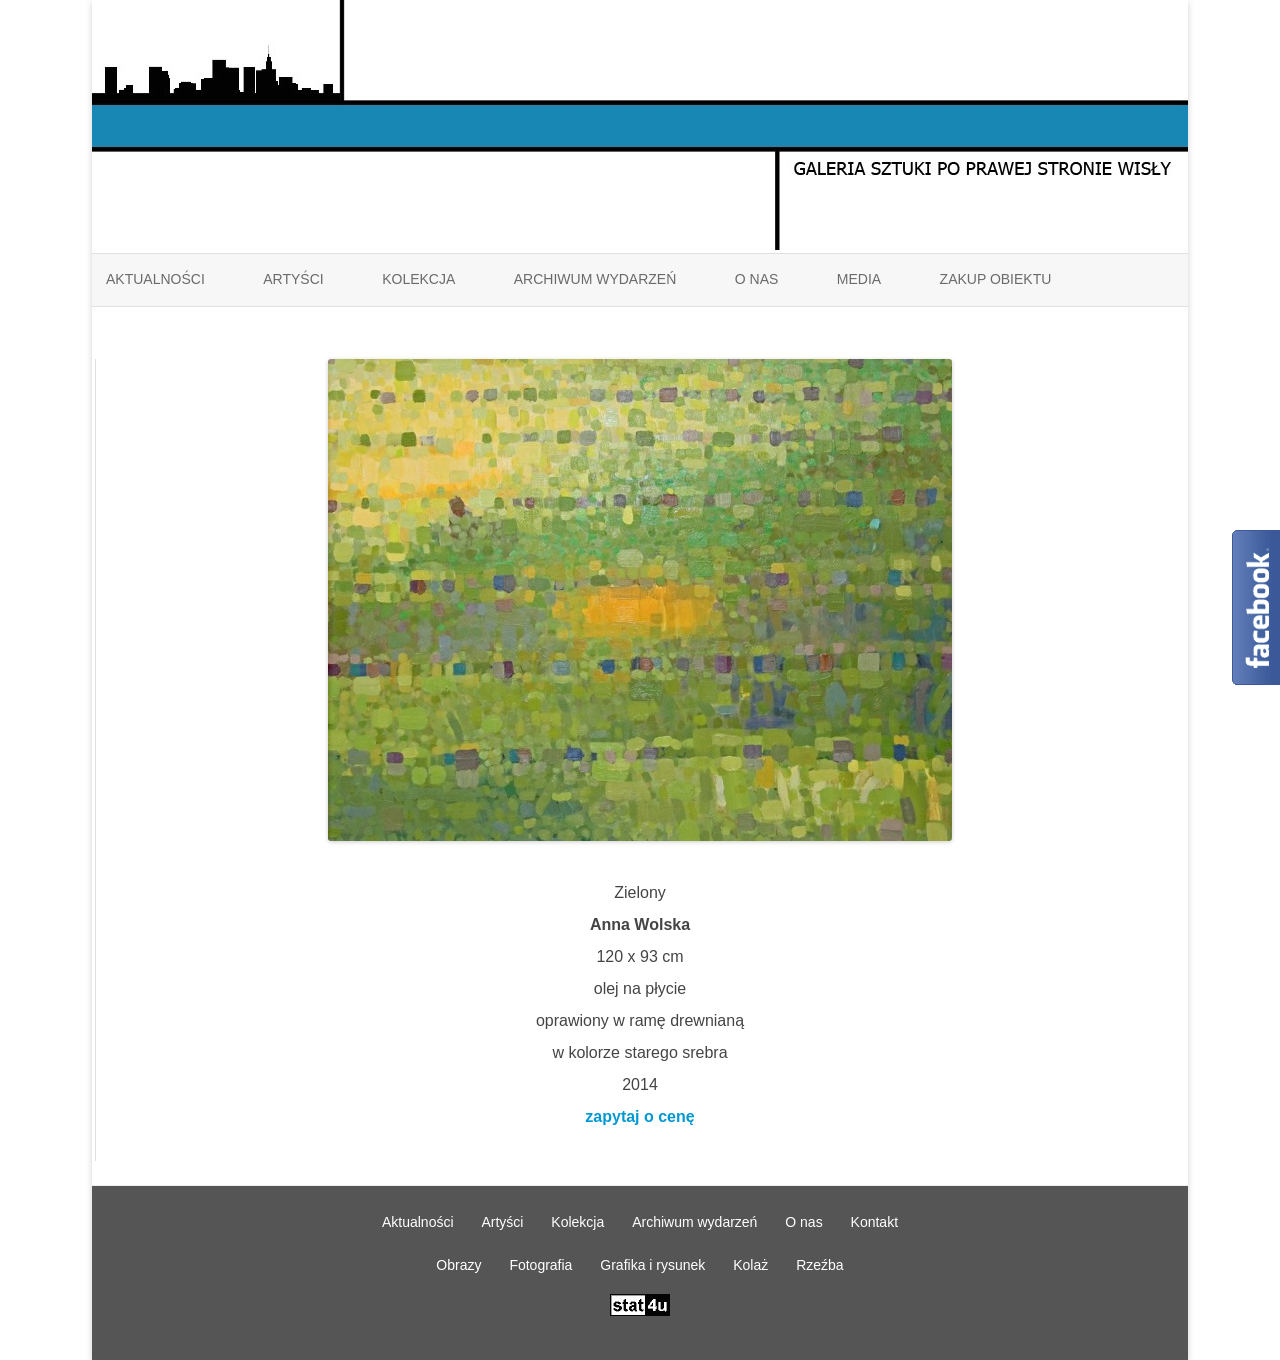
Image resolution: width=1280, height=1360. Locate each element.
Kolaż (750, 1265)
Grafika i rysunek (652, 1265)
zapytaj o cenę (639, 1116)
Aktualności (155, 279)
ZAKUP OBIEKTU (996, 279)
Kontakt (874, 1222)
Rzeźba (819, 1265)
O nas (757, 279)
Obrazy (458, 1265)
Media (859, 279)
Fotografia (540, 1265)
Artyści (293, 279)
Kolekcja (418, 279)
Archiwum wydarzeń (595, 279)
